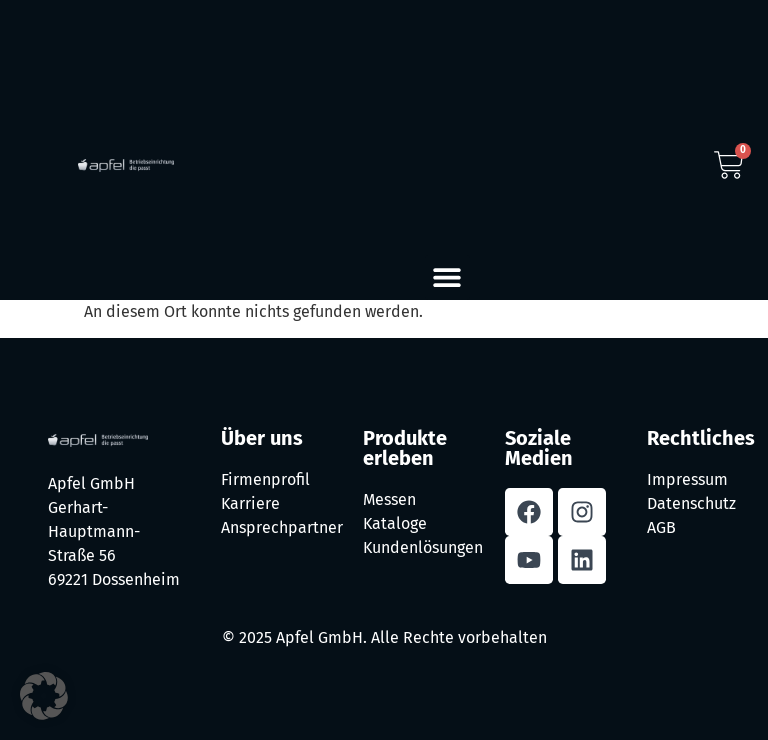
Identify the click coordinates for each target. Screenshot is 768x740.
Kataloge (395, 523)
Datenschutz (691, 503)
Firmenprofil (265, 479)
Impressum (687, 479)
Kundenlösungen (423, 547)
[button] (447, 277)
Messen (389, 499)
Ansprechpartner (282, 527)
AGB (661, 527)
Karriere (250, 503)
